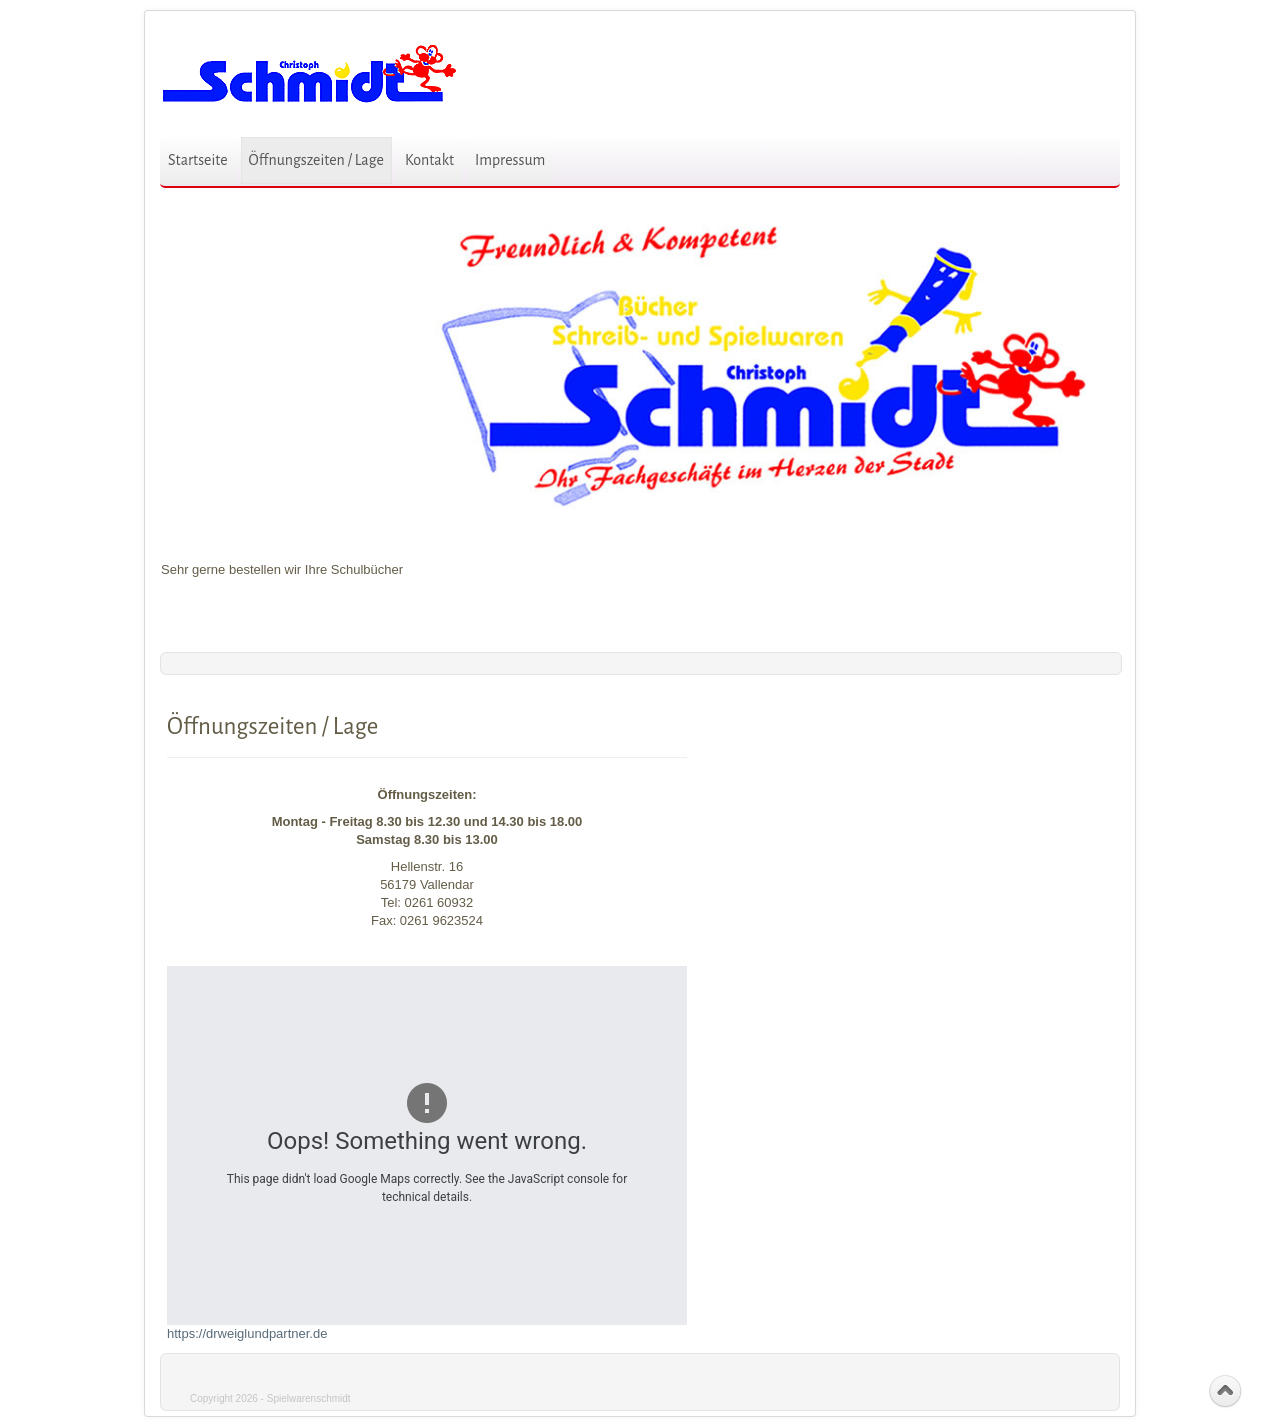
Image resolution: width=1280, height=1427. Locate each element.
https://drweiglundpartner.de (247, 1333)
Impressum (510, 160)
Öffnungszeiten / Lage (316, 160)
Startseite (198, 160)
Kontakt (429, 160)
